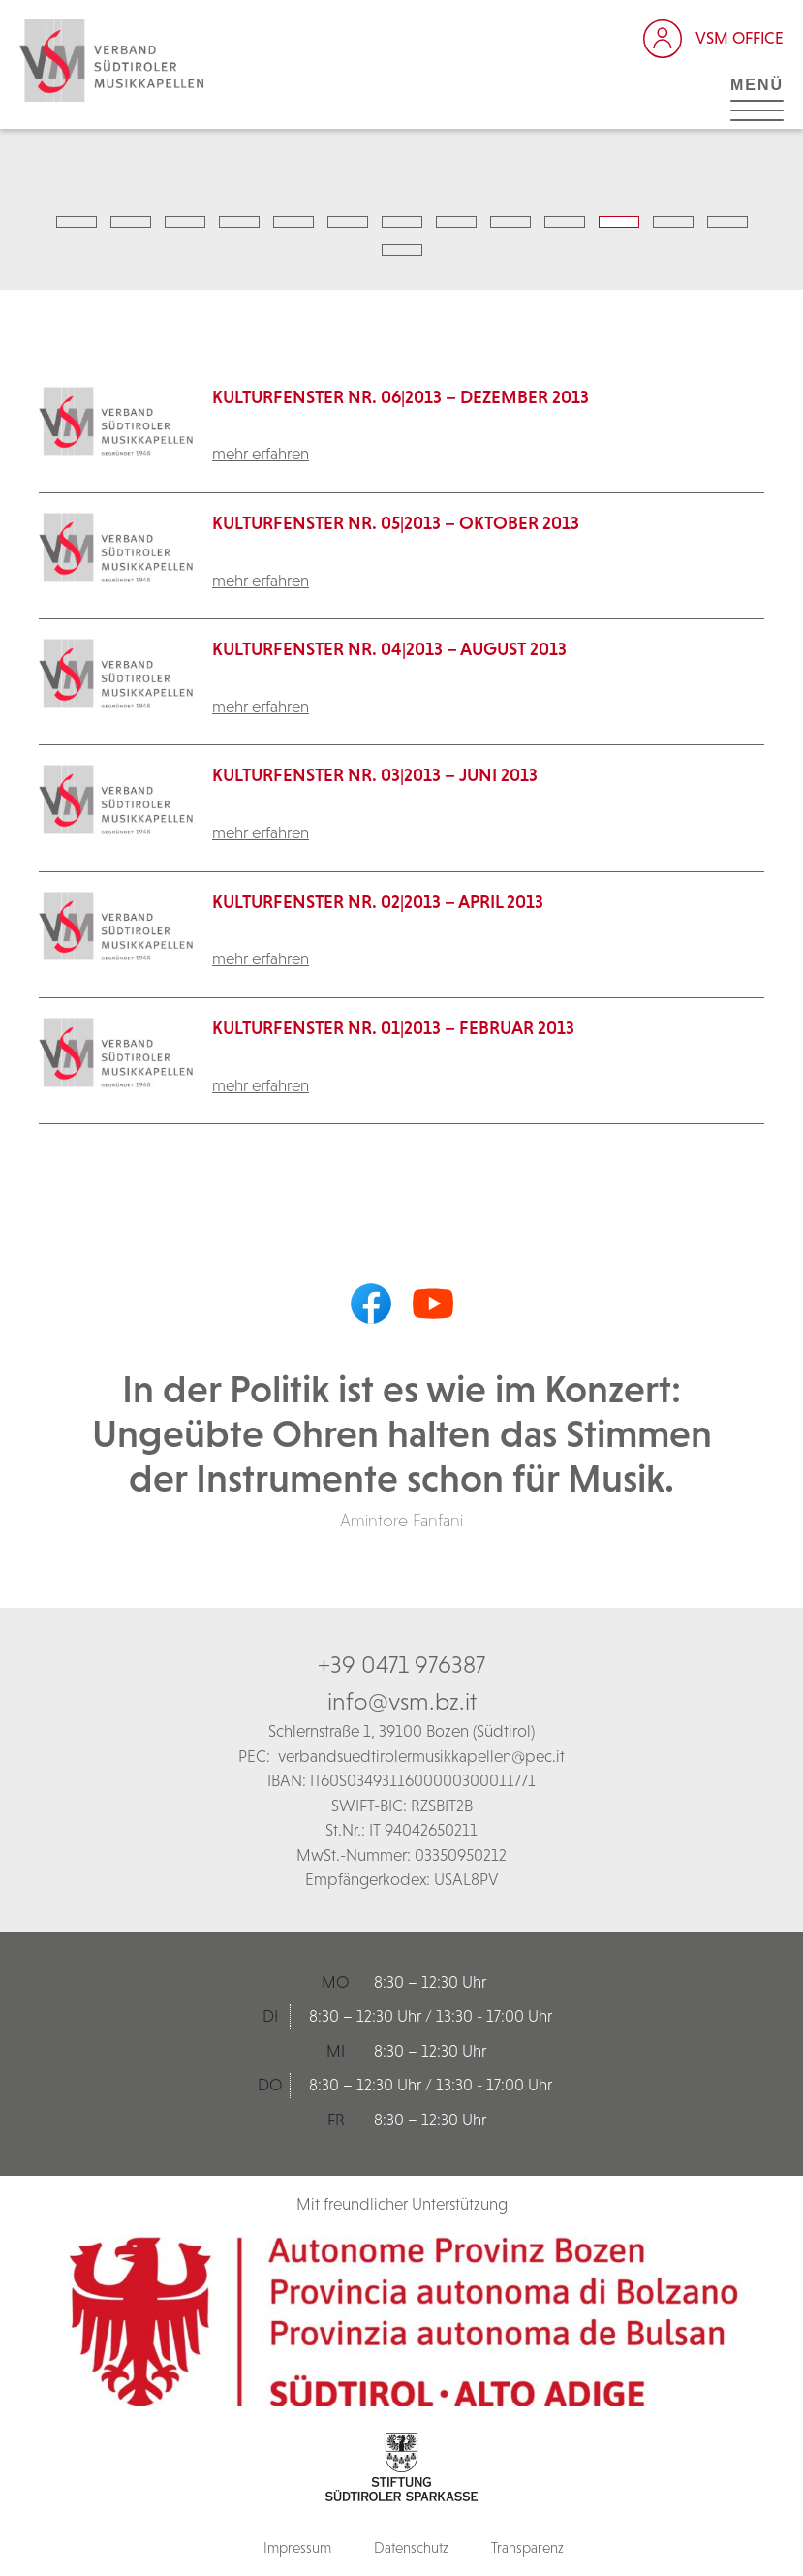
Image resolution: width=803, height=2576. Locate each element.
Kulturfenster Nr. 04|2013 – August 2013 (389, 649)
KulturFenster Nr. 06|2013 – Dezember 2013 (400, 397)
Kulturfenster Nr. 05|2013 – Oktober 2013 (395, 523)
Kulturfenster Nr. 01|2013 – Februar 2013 (393, 1028)
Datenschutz (411, 2547)
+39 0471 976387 (401, 1664)
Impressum (297, 2547)
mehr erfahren (260, 453)
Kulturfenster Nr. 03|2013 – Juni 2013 (375, 775)
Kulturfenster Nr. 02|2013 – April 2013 (377, 902)
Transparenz (527, 2547)
